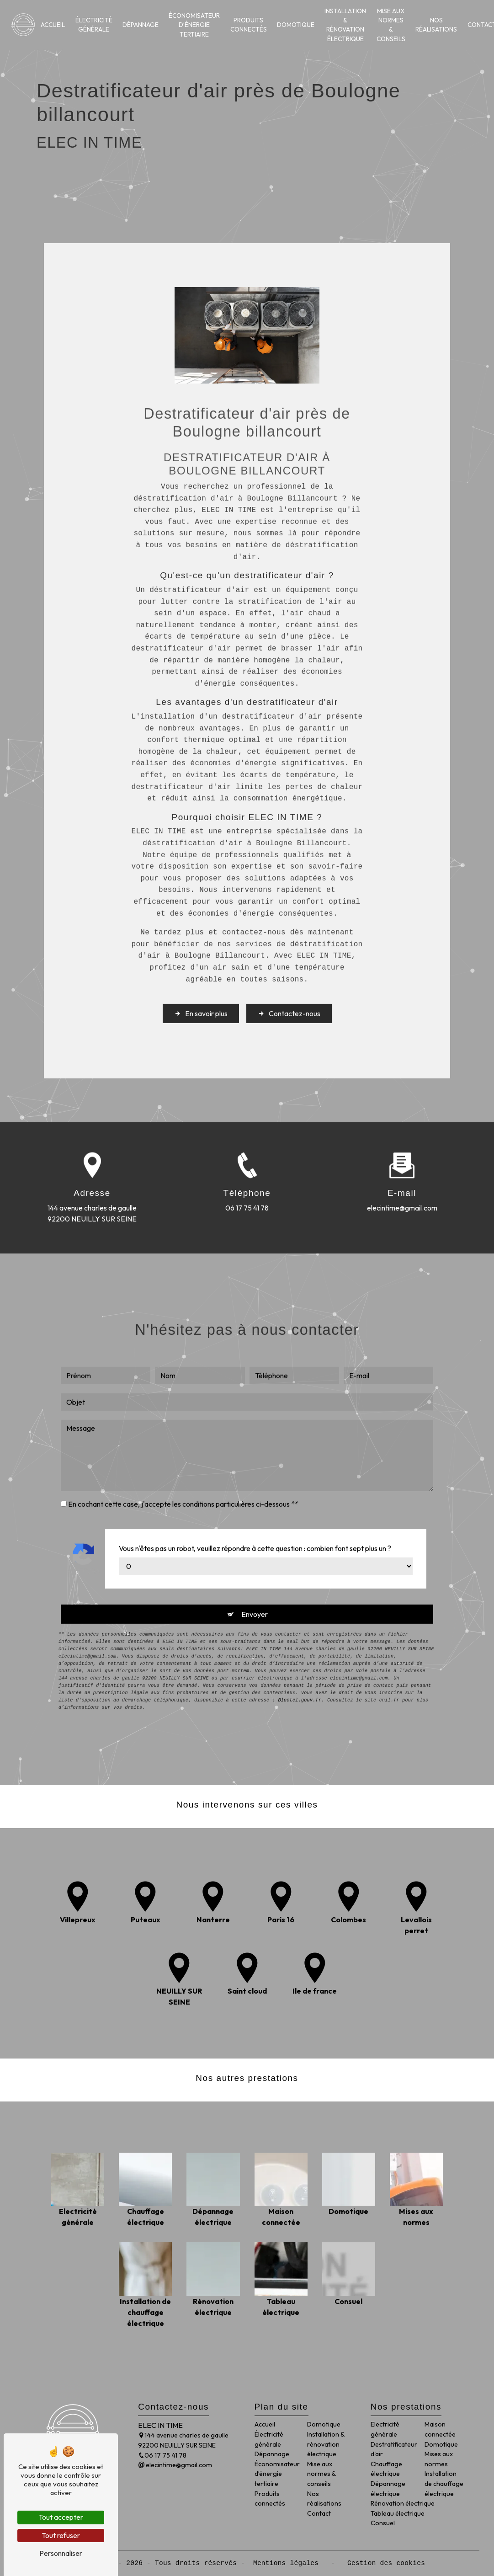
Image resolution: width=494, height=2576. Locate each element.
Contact (319, 2513)
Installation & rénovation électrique (345, 25)
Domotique (295, 25)
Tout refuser (61, 2535)
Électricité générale (93, 24)
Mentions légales (286, 2563)
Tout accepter (60, 2517)
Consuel (383, 2523)
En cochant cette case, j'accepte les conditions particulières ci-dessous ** (183, 1466)
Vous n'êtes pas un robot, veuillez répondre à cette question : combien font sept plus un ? (255, 1510)
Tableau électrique (398, 2513)
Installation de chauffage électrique (444, 2483)
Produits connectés (248, 24)
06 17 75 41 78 (162, 2455)
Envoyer (254, 1576)
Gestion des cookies (384, 2563)
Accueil (53, 25)
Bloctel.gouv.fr (299, 1662)
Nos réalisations (436, 24)
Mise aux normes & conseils (391, 25)
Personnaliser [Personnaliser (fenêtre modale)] (60, 2553)
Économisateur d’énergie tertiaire (194, 24)
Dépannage (140, 25)
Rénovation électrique (403, 2503)
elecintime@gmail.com (175, 2465)
